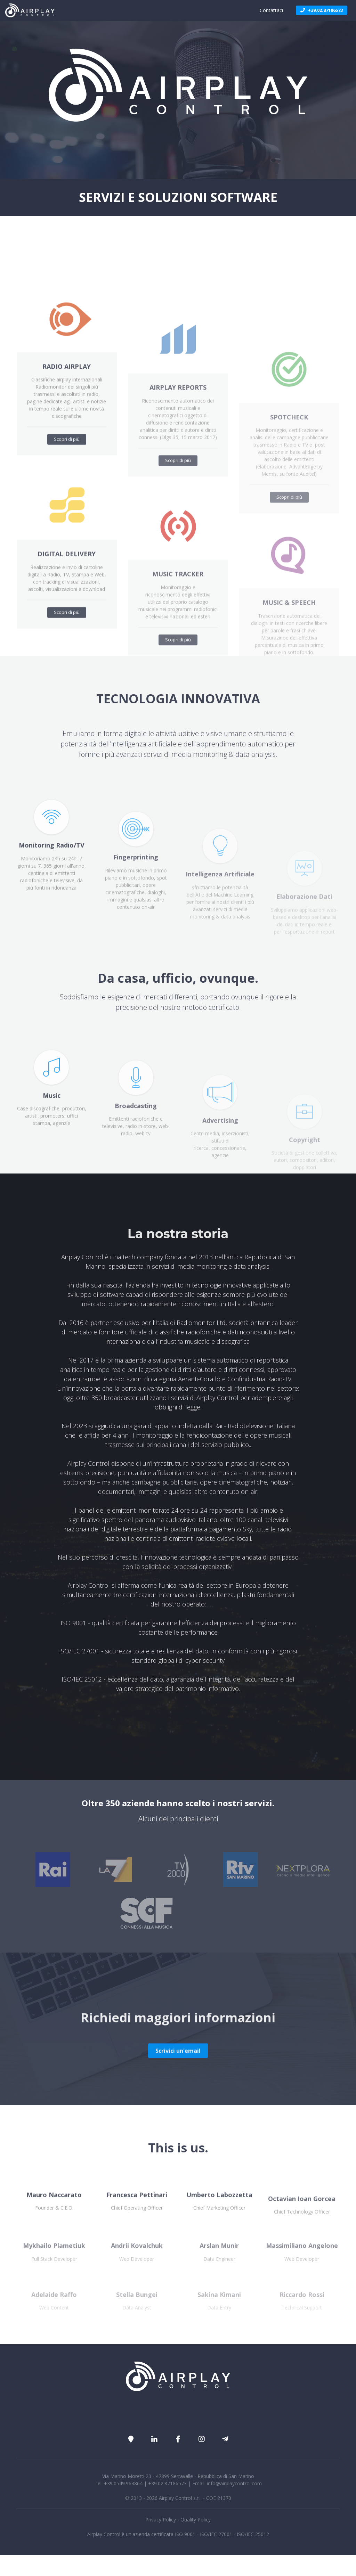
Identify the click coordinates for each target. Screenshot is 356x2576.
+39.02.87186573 (321, 10)
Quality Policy (195, 2519)
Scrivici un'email (178, 2093)
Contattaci (271, 10)
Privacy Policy (160, 2519)
